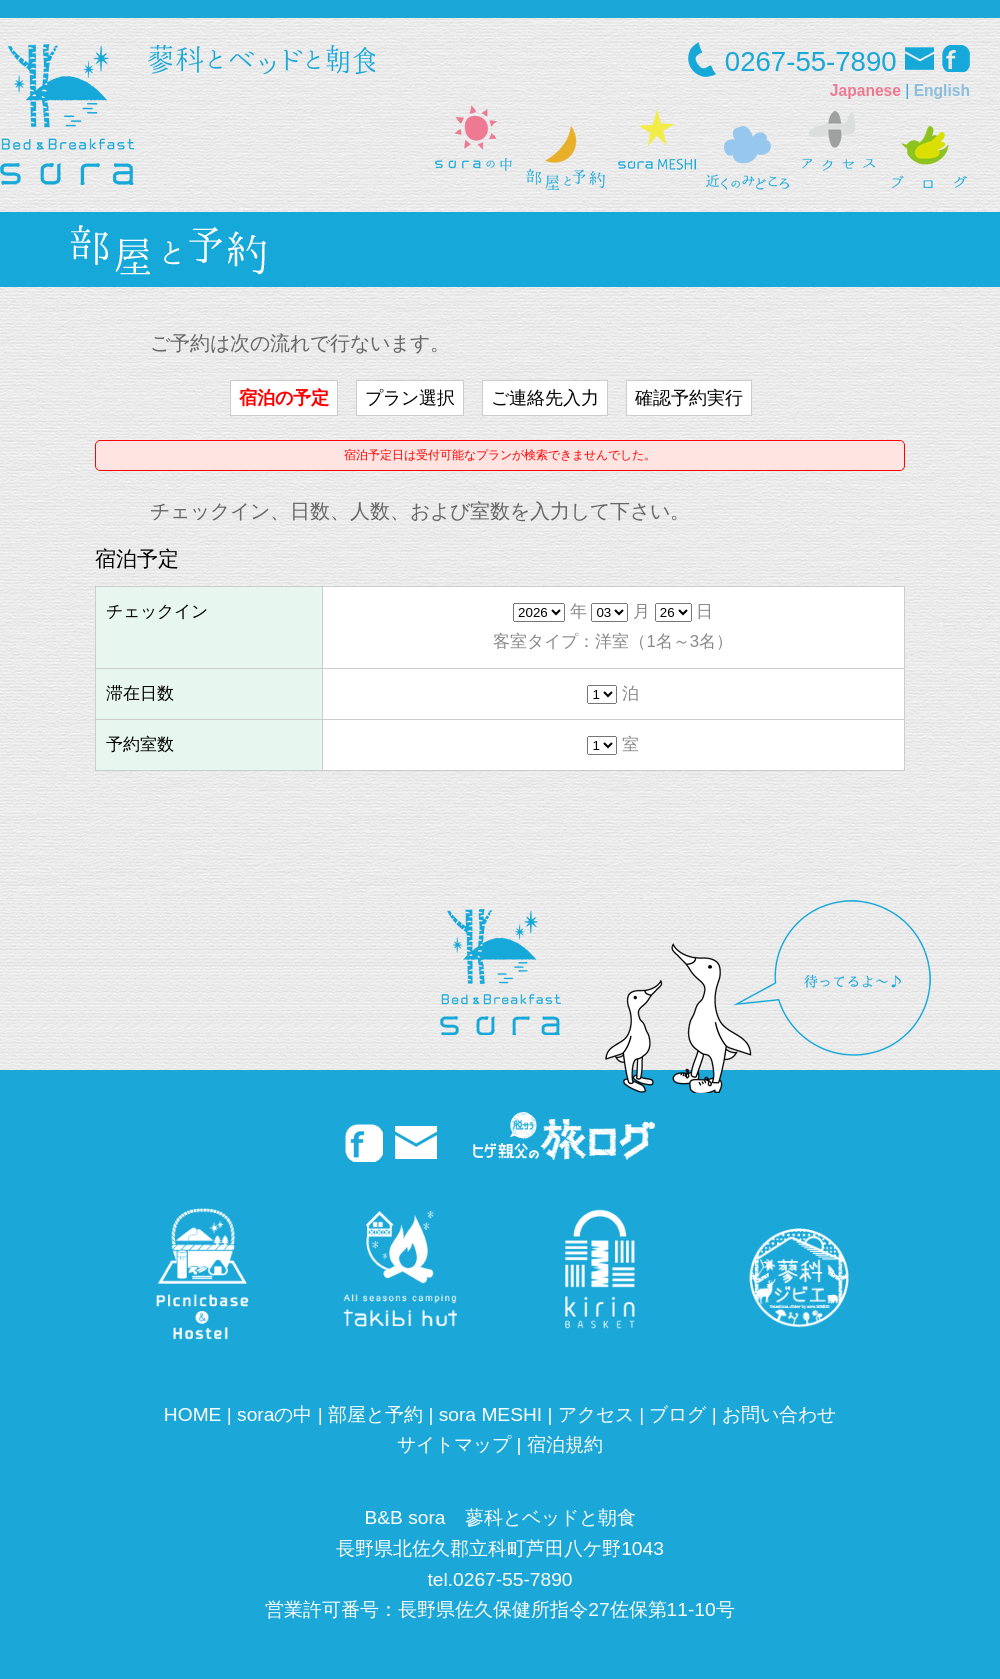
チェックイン (157, 611)
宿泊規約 (565, 1444)
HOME (193, 1414)
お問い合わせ (779, 1414)
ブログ (677, 1414)
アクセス (596, 1414)
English (942, 90)
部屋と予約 (375, 1414)
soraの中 (274, 1414)
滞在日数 (140, 693)
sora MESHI (490, 1414)
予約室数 (140, 744)
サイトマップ (454, 1444)
